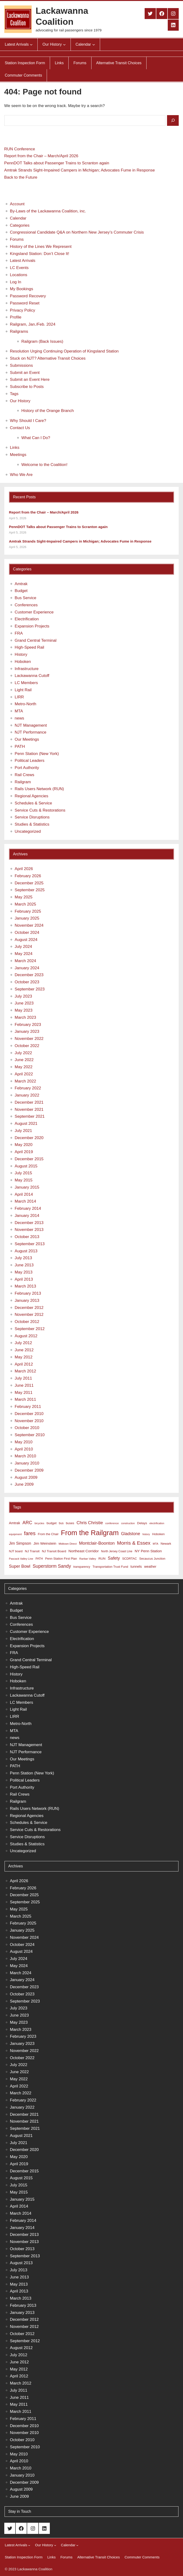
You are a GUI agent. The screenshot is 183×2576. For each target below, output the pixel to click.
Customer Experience (34, 612)
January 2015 (27, 1187)
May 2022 (24, 1067)
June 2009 (24, 1484)
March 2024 (25, 961)
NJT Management (31, 725)
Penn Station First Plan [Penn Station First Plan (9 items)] (61, 1558)
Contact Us (20, 428)
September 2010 (30, 1435)
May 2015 (24, 1180)
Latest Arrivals (23, 260)
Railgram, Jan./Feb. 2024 (33, 324)
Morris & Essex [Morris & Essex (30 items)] (133, 1543)
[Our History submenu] (64, 44)
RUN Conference (19, 149)
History (21, 654)
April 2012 (24, 1364)
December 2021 (29, 1102)
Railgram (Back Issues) (42, 341)
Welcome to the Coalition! (44, 464)
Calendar (18, 218)
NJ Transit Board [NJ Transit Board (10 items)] (54, 1551)
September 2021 (30, 1116)
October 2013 (27, 1236)
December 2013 (29, 1222)
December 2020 (29, 1138)
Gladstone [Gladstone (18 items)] (130, 1533)
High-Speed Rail (29, 647)
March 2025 (25, 904)
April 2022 (24, 1074)
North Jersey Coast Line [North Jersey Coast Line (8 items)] (116, 1551)
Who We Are (21, 474)
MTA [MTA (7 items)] (155, 1543)
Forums (17, 239)
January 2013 (27, 1300)
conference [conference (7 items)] (112, 1523)
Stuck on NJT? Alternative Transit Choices (48, 358)
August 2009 (26, 1477)
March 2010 (25, 1456)
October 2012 (27, 1321)
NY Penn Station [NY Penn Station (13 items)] (148, 1551)
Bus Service (25, 598)
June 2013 (24, 1265)
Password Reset (25, 303)
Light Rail (23, 690)
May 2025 (24, 897)
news (19, 718)
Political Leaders (30, 760)
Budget (21, 590)
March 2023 (25, 1017)
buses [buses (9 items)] (70, 1523)
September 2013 (30, 1244)
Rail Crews (24, 775)
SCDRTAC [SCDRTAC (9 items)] (129, 1558)
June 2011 (24, 1385)
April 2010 (24, 1449)
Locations (18, 275)
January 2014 (27, 1215)
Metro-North (25, 704)
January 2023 (27, 1031)
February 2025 (28, 911)
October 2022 (27, 1045)
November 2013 (29, 1229)
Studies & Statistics (32, 824)
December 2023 (29, 975)
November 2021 (29, 1109)
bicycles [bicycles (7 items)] (39, 1523)
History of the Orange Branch (47, 410)
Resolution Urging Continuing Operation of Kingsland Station (64, 351)
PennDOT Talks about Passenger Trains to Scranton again (56, 163)
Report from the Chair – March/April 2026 (41, 156)
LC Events (19, 267)
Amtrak (21, 584)
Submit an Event (25, 372)
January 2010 (27, 1463)
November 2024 (29, 925)
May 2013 (24, 1272)
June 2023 (24, 1003)
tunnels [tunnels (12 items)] (136, 1566)
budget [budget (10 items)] (51, 1523)
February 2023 (28, 1024)
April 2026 (24, 869)
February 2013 (28, 1293)
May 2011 (24, 1392)
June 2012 (24, 1350)
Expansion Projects (32, 626)
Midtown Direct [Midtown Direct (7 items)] (68, 1543)
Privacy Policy (22, 310)
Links (15, 447)
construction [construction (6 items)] (128, 1523)
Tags (14, 394)
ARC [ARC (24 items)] (27, 1522)
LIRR (19, 697)
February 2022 (28, 1088)
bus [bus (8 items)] (61, 1523)
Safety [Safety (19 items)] (114, 1558)
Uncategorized (28, 831)
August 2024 (26, 939)
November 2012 (29, 1314)
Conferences (26, 605)
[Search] (173, 120)
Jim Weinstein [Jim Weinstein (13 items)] (44, 1543)
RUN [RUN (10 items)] (102, 1558)
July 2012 (23, 1343)
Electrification (27, 619)
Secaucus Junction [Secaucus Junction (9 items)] (152, 1558)
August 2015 (26, 1166)
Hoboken (23, 661)
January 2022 (27, 1095)
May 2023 (24, 1010)
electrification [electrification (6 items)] (156, 1523)
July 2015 (23, 1173)
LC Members (26, 683)
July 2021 (23, 1130)
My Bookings (21, 289)
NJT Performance (30, 732)
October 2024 (27, 932)
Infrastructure (27, 668)
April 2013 (24, 1279)
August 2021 (26, 1123)
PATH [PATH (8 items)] (39, 1558)
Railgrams (19, 331)
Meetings (18, 454)
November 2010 (29, 1421)
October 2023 (27, 982)
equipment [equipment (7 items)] (15, 1534)
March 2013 (25, 1286)
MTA (19, 711)
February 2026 (28, 876)
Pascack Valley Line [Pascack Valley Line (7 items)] (21, 1558)
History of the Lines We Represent (41, 246)
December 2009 (29, 1470)
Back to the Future (20, 177)
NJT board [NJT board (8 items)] (16, 1551)
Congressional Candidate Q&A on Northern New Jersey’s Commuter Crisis (77, 232)
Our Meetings (27, 739)
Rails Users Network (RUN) (39, 789)
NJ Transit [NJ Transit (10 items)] (32, 1551)
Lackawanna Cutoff (32, 675)
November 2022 (29, 1038)
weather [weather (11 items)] (150, 1566)
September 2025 (30, 890)
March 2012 (25, 1371)
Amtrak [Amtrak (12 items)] (14, 1523)
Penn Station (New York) (37, 753)
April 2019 (24, 1152)
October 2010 (27, 1427)
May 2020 (24, 1144)
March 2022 (25, 1081)
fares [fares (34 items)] (30, 1533)
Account (17, 204)
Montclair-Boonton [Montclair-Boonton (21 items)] (97, 1543)
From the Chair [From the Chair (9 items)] (48, 1534)
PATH (20, 746)
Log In (15, 282)
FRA (19, 633)
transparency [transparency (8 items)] (81, 1566)
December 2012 (29, 1307)
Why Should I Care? (28, 420)
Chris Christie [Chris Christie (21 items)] (89, 1522)
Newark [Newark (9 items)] (166, 1543)
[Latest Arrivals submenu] (31, 44)
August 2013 (26, 1251)
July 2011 (23, 1378)
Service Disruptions (32, 817)
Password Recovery (28, 296)
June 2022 (24, 1060)
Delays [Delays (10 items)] (142, 1523)
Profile (15, 317)
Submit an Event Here (30, 379)
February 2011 (28, 1406)
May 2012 (24, 1357)
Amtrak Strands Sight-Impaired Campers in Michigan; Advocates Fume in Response (79, 170)
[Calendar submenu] (93, 44)
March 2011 (25, 1399)
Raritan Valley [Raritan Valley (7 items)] (87, 1558)
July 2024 (23, 946)
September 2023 (30, 989)
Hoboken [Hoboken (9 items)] (158, 1534)
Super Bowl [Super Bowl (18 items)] (19, 1566)
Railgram (23, 782)
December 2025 (29, 883)
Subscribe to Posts (27, 386)
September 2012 (30, 1329)
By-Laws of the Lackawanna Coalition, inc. (48, 211)
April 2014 (24, 1194)
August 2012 (26, 1336)
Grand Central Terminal (35, 640)
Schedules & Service (33, 803)
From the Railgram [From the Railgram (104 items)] (90, 1533)
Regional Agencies (31, 796)
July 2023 (23, 996)
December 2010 (29, 1413)
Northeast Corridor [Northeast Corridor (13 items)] (83, 1551)
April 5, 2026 (17, 518)
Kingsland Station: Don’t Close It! (39, 253)
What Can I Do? (35, 438)
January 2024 (27, 968)
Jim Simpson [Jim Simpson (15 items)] (20, 1543)
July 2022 (23, 1053)
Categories (20, 225)
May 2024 (24, 953)
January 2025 (27, 918)
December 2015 (29, 1159)
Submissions (21, 365)
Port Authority (27, 767)
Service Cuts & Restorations (40, 810)
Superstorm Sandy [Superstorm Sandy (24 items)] (52, 1566)
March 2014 (25, 1201)
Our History (20, 401)
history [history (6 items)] (146, 1534)
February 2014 (28, 1208)
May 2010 (24, 1442)
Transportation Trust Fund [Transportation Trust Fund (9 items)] (110, 1566)
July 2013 (23, 1258)
